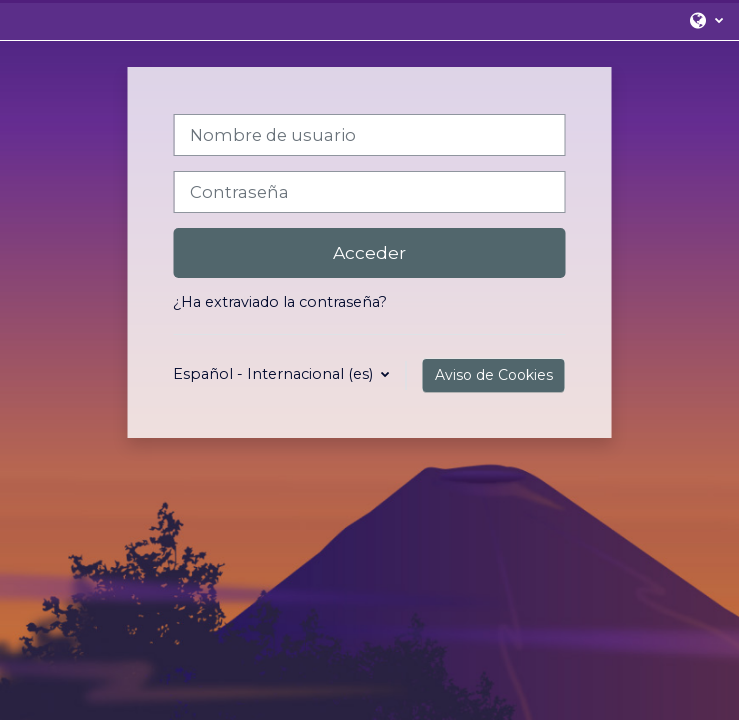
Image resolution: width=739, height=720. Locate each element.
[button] (705, 20)
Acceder (369, 252)
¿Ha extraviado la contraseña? (280, 302)
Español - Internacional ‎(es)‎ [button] (275, 374)
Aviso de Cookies (494, 375)
